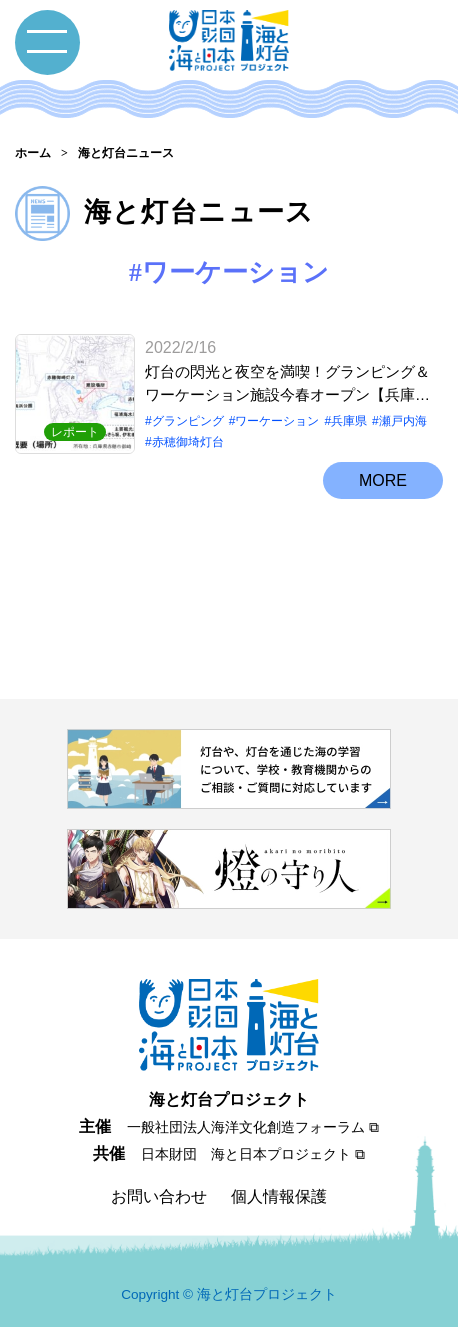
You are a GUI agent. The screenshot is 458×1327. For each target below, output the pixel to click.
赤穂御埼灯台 (188, 442)
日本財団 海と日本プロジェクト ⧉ (253, 1154)
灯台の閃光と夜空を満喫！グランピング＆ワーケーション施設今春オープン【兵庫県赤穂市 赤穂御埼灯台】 (287, 384)
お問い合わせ (159, 1196)
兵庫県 (349, 421)
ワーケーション (277, 421)
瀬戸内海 (403, 421)
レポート (75, 432)
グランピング (188, 421)
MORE (383, 480)
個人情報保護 (279, 1196)
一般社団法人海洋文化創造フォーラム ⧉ (253, 1127)
